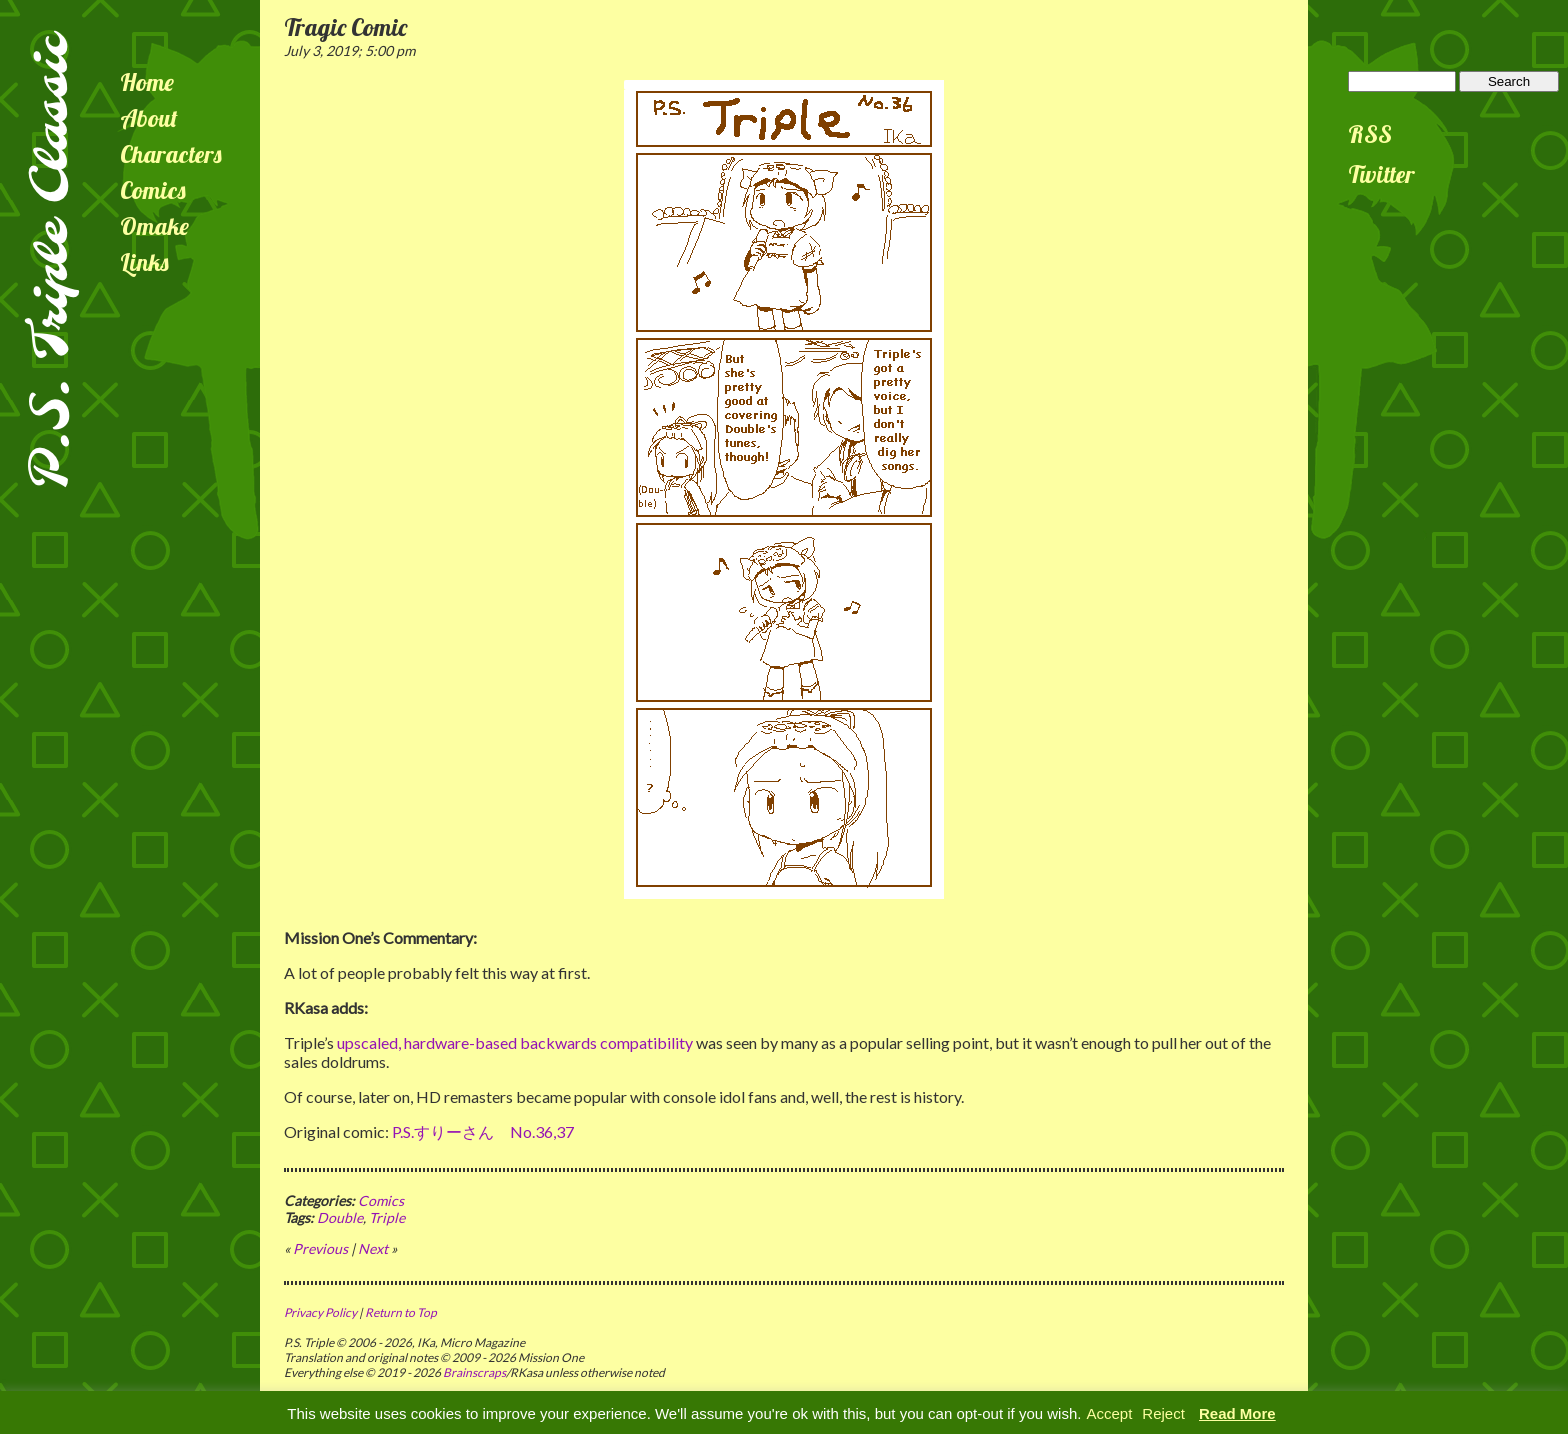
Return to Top (401, 1312)
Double (340, 1217)
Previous (320, 1248)
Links (144, 262)
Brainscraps (474, 1372)
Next (373, 1248)
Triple (387, 1217)
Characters (171, 154)
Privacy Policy (320, 1312)
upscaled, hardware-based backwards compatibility (515, 1042)
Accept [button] (1109, 1413)
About (149, 118)
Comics (153, 190)
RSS (1370, 134)
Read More (1237, 1413)
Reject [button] (1163, 1413)
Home (147, 82)
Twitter (1381, 174)
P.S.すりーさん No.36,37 (483, 1131)
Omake (154, 226)
